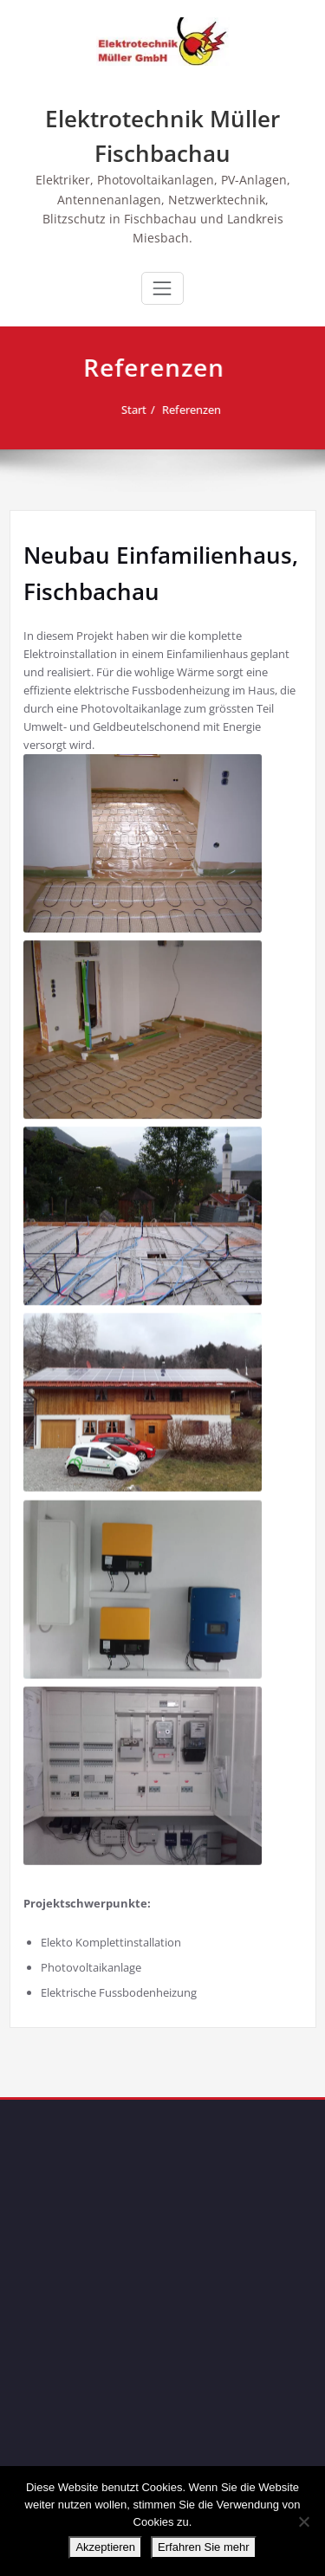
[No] (303, 2521)
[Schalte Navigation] (162, 288)
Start (123, 409)
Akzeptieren (105, 2546)
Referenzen (181, 409)
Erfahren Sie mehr (204, 2546)
